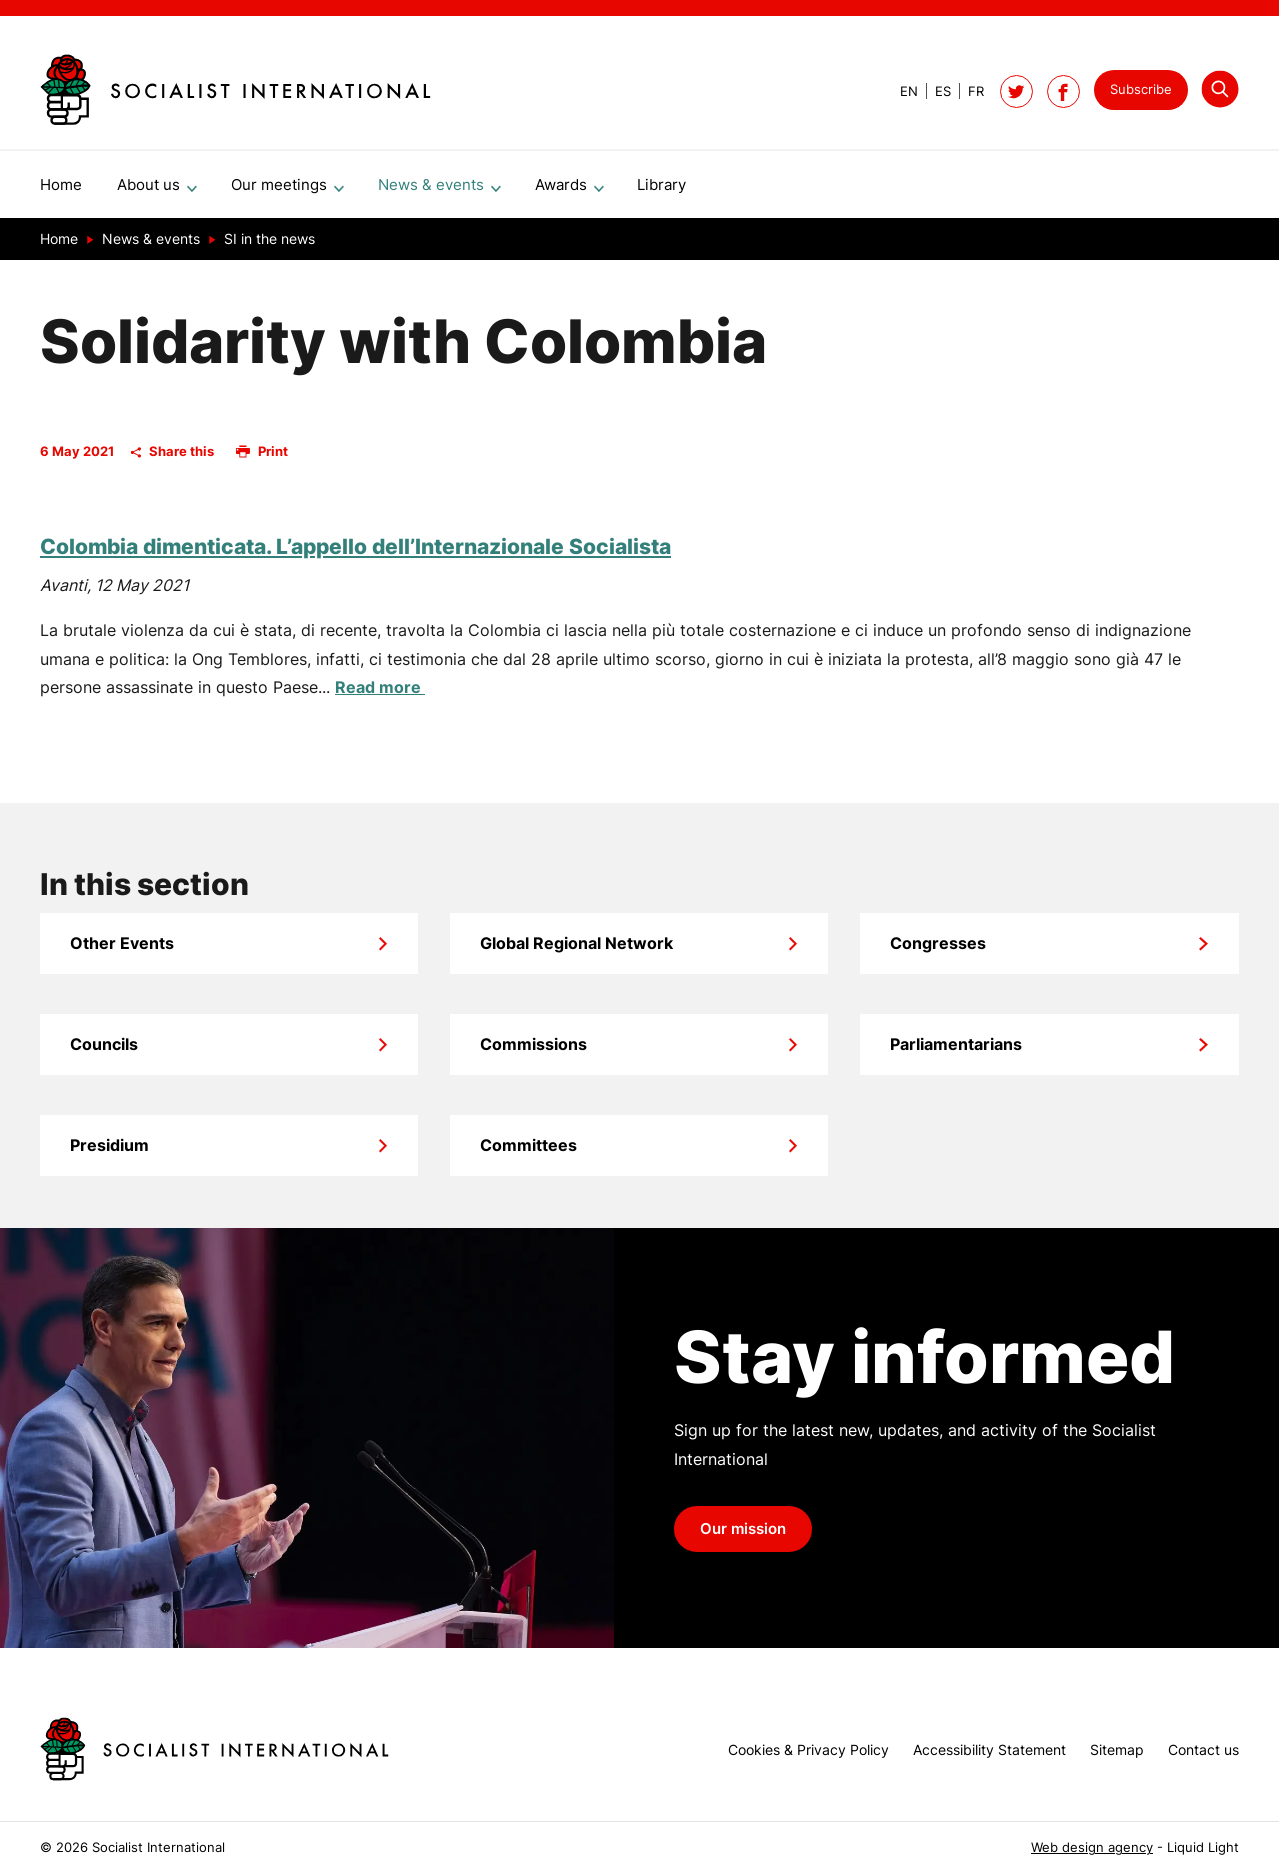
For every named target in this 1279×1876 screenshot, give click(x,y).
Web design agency (1092, 1847)
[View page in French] (967, 91)
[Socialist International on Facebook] (1063, 91)
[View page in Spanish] (934, 91)
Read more (380, 695)
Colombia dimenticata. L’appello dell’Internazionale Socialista (355, 554)
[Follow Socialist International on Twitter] (1016, 91)
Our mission (743, 1537)
